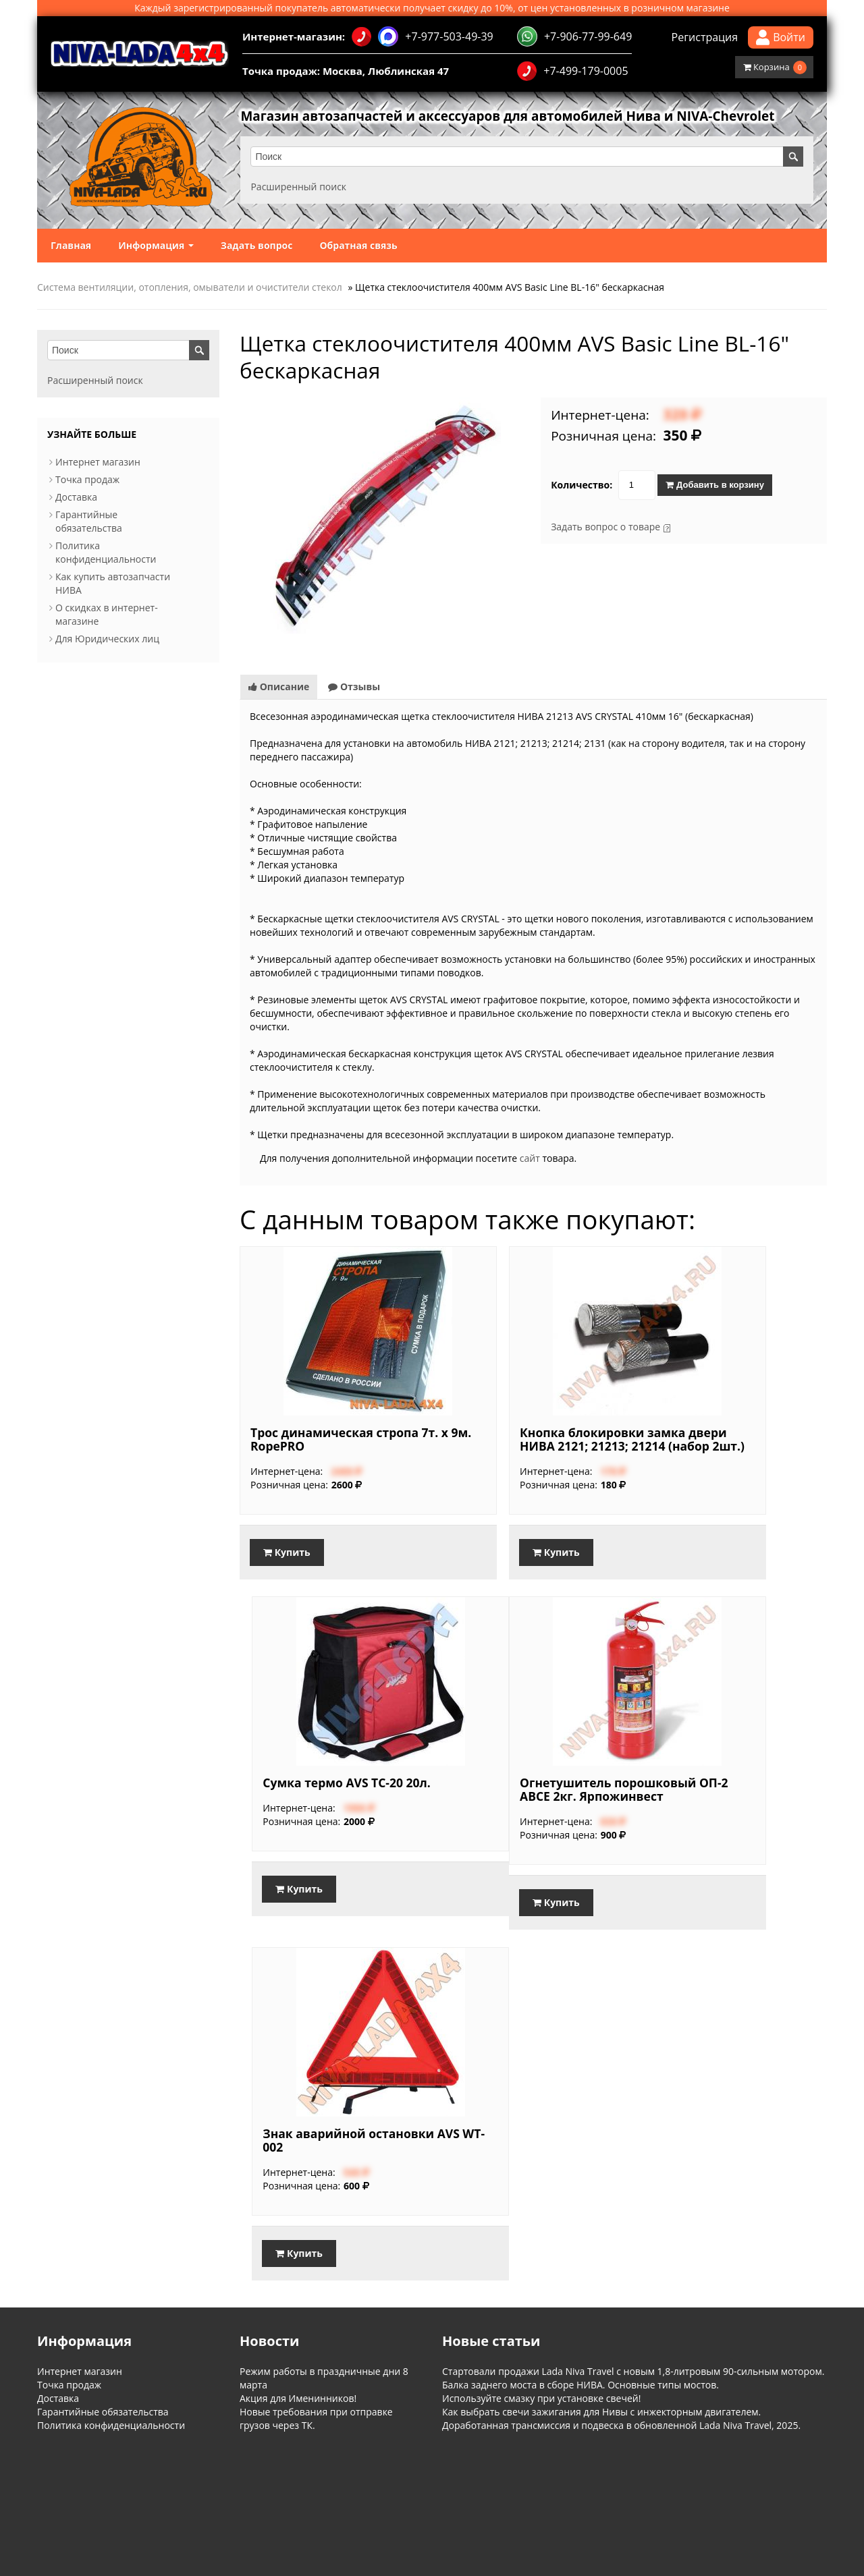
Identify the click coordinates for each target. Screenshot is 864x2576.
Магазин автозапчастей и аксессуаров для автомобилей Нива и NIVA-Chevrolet (525, 116)
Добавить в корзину (714, 485)
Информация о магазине (82, 2488)
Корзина (775, 67)
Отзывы (354, 686)
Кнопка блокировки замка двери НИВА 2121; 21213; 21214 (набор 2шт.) (527, 1445)
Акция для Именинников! (298, 2401)
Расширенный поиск (301, 187)
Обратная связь (358, 245)
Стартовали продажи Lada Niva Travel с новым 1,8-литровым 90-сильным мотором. (633, 2374)
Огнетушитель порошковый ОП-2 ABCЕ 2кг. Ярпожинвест (710, 1792)
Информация (156, 245)
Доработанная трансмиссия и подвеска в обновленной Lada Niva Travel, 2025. (621, 2427)
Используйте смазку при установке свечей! (541, 2401)
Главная (71, 245)
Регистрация (705, 37)
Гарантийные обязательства (88, 521)
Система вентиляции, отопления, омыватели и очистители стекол (189, 287)
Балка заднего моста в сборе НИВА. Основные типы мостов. (580, 2387)
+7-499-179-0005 (572, 71)
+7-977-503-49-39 (422, 36)
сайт (530, 1158)
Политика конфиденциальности (105, 552)
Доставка (76, 497)
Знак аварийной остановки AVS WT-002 (333, 2146)
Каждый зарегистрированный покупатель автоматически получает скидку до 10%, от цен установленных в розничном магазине (432, 7)
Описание (278, 686)
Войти (780, 37)
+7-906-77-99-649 (574, 36)
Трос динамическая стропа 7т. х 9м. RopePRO (326, 1439)
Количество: (581, 485)
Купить (286, 1552)
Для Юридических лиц (107, 638)
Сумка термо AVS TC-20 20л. (722, 1439)
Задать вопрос (257, 245)
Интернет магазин (97, 461)
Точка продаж (87, 479)
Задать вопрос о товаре (605, 527)
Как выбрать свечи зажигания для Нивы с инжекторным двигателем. (601, 2414)
